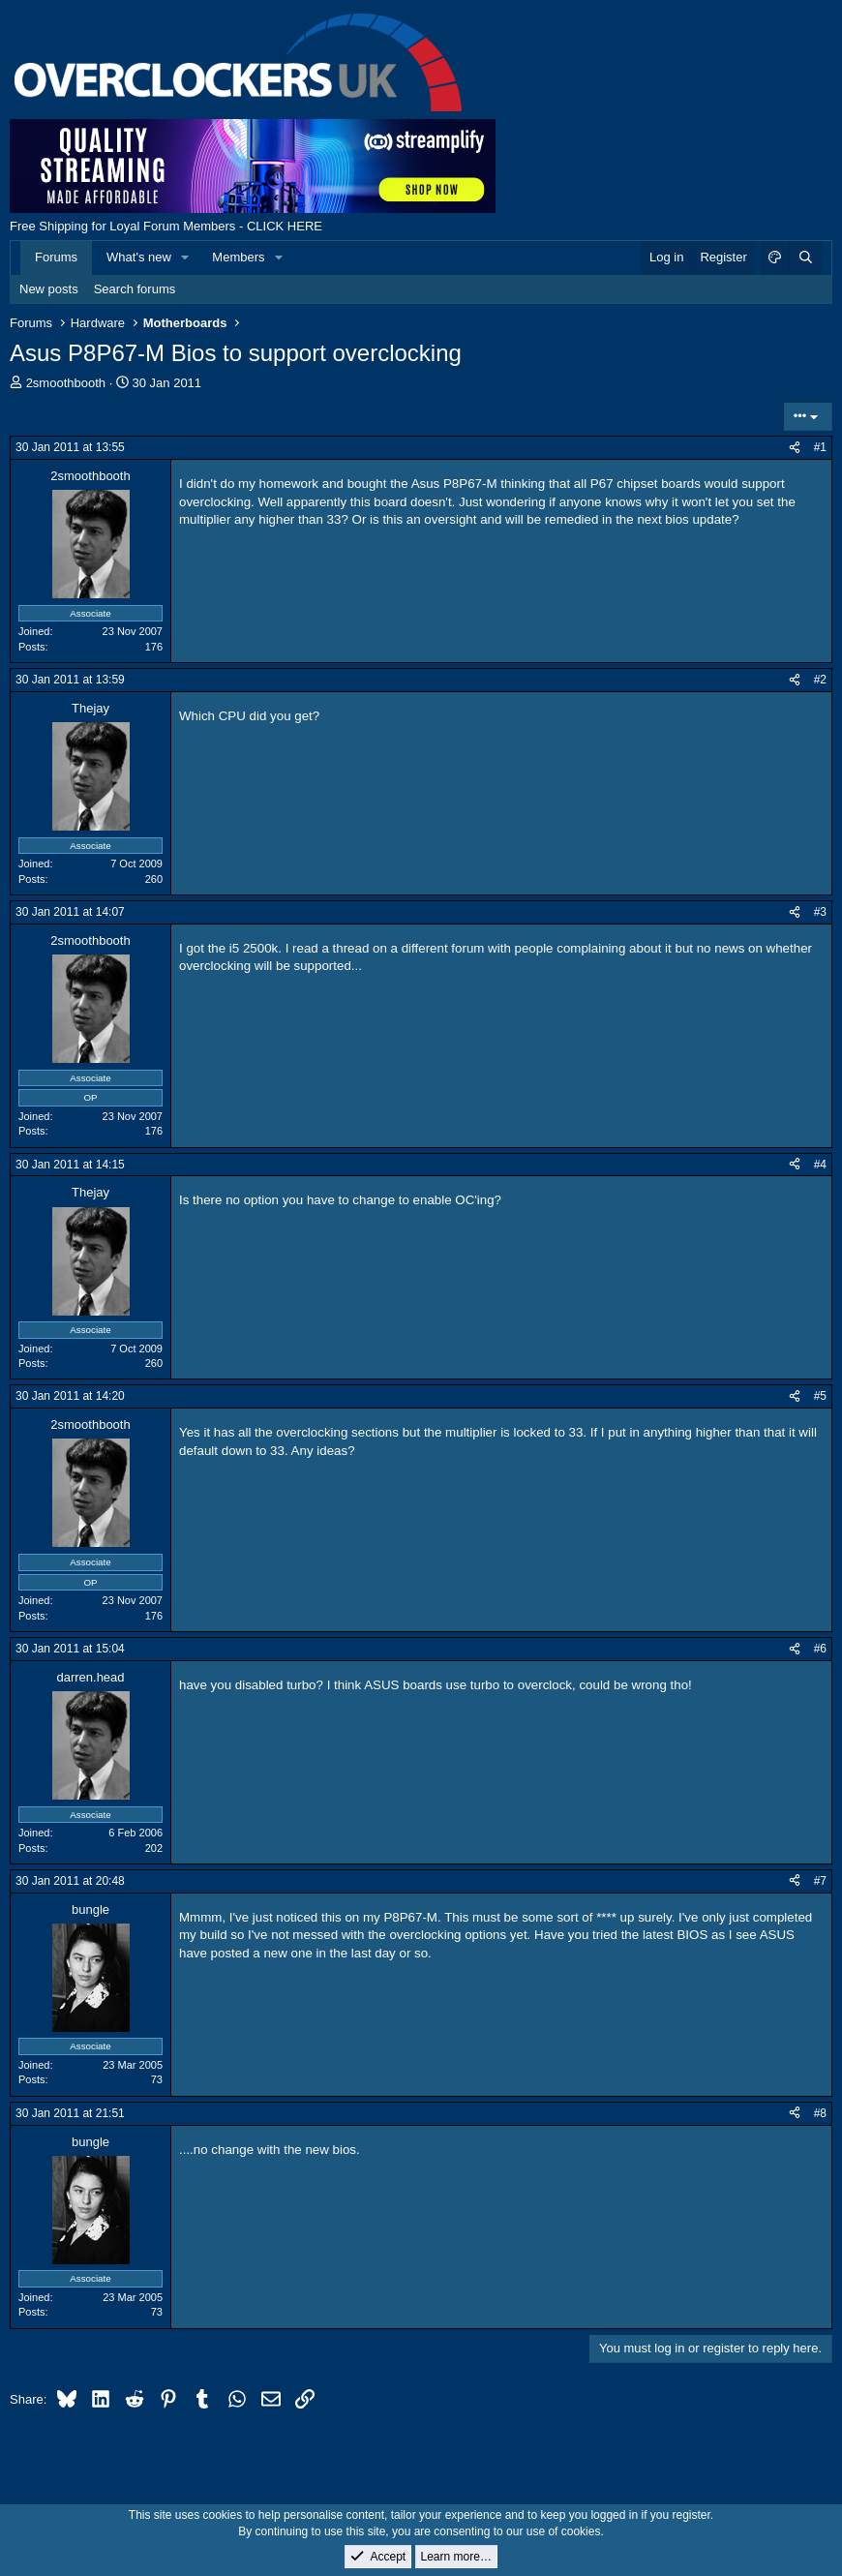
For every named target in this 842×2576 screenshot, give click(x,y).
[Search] (805, 257)
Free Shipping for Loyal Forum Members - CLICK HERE (166, 226)
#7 (820, 1881)
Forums (56, 257)
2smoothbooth (65, 383)
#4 (820, 1164)
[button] (185, 257)
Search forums (135, 289)
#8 (820, 2113)
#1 (820, 447)
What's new (138, 257)
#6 (820, 1648)
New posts (48, 289)
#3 (820, 912)
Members (238, 257)
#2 (820, 679)
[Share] (794, 448)
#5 (820, 1396)
